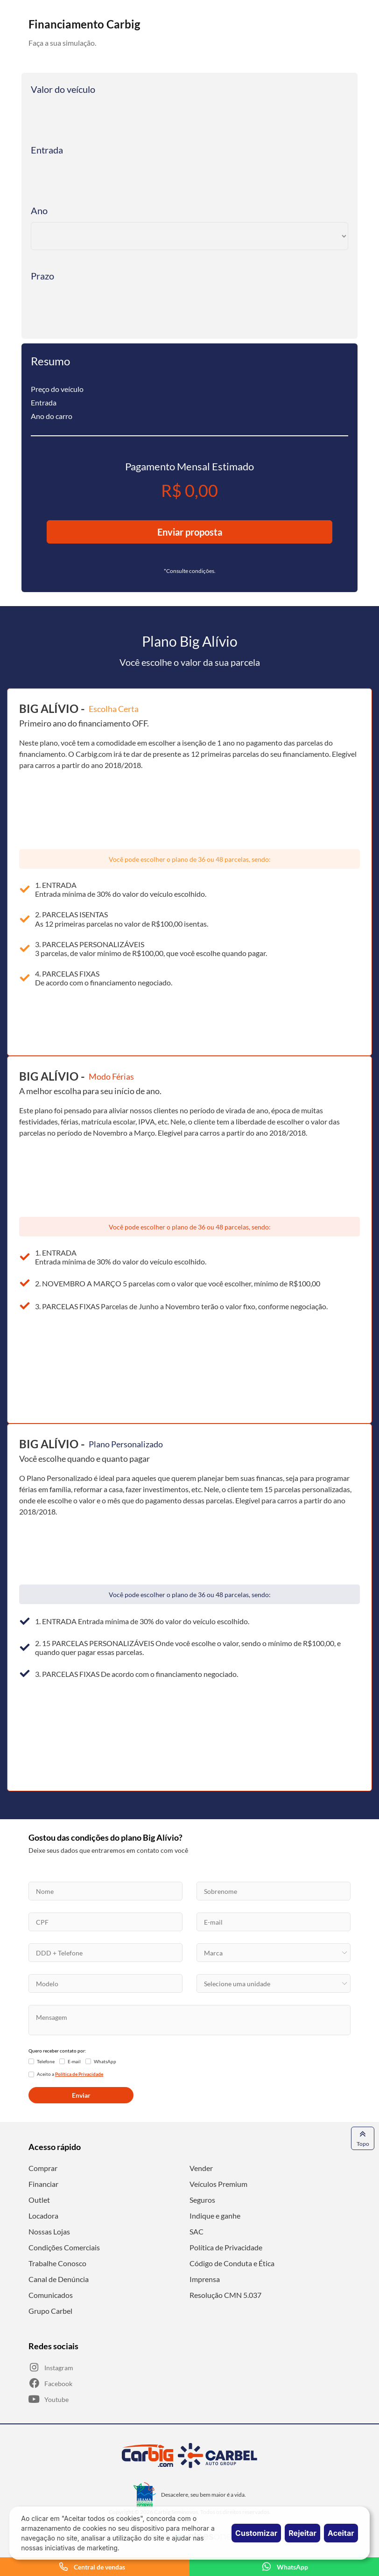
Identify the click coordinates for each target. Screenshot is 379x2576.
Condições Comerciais (64, 2247)
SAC (197, 2231)
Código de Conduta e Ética (232, 2263)
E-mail (74, 2061)
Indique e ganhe (215, 2215)
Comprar (42, 2168)
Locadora (43, 2215)
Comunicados (50, 2294)
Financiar (43, 2183)
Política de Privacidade (226, 2247)
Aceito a (70, 2074)
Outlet (39, 2199)
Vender (201, 2168)
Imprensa (205, 2279)
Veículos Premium (218, 2183)
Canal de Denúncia (58, 2279)
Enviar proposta (189, 532)
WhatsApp (105, 2061)
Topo (363, 2138)
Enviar (81, 2095)
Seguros (202, 2199)
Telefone (46, 2061)
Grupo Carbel (50, 2310)
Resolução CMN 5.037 (225, 2294)
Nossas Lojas (49, 2231)
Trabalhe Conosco (57, 2263)
